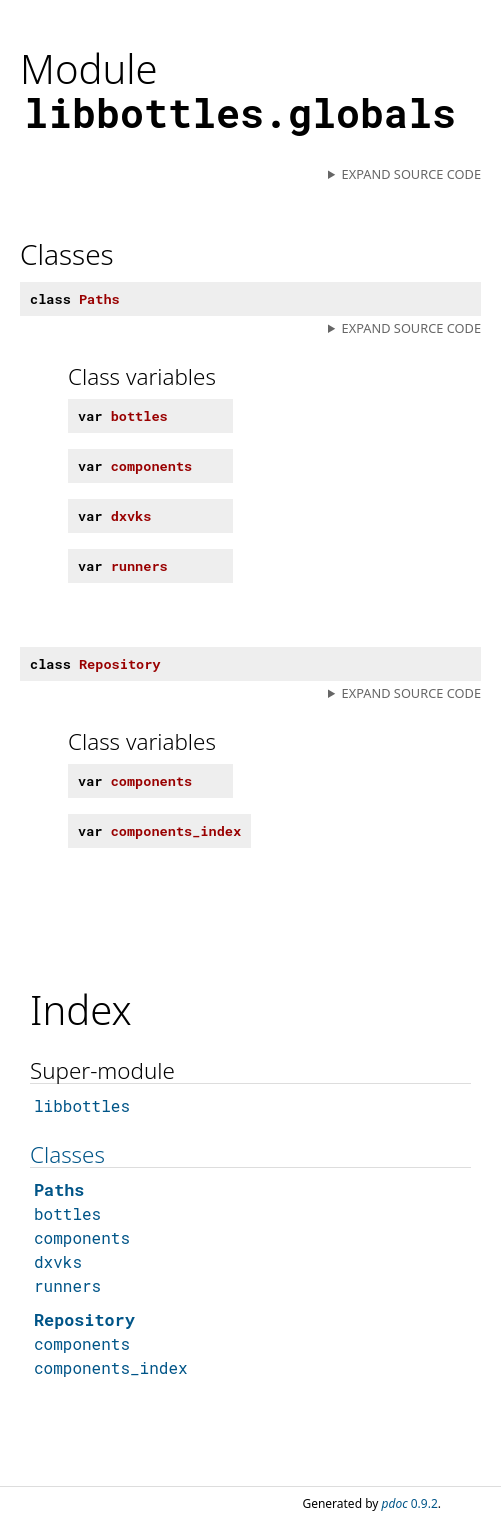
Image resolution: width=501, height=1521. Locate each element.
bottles (67, 1213)
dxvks (58, 1261)
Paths (59, 1189)
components (82, 1237)
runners (67, 1285)
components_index (111, 1367)
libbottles (82, 1105)
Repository (84, 1319)
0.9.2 (410, 1503)
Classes (67, 1154)
